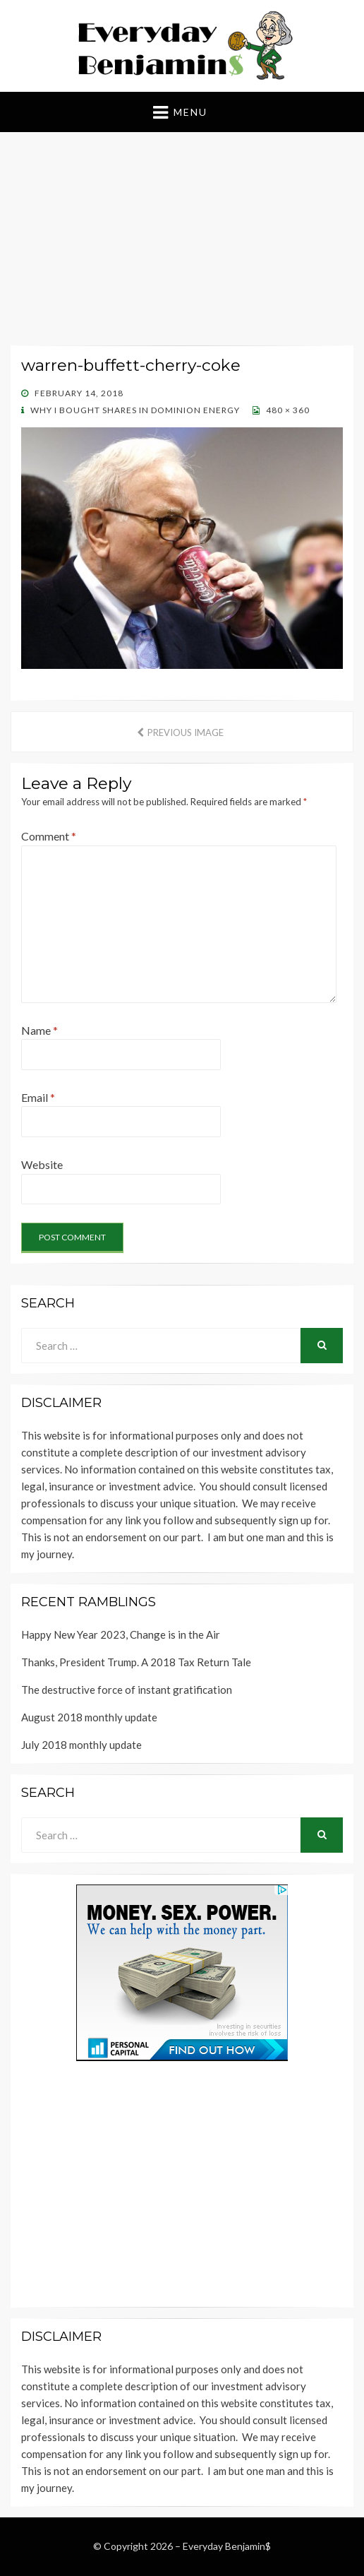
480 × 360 (287, 410)
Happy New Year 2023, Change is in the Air (120, 1634)
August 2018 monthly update (89, 1717)
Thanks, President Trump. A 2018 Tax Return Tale (136, 1662)
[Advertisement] (182, 241)
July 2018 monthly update (81, 1744)
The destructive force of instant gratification (126, 1689)
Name (39, 1030)
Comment (48, 836)
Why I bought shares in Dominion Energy (134, 410)
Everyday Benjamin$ (227, 2546)
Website (42, 1164)
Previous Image (185, 732)
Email (38, 1097)
